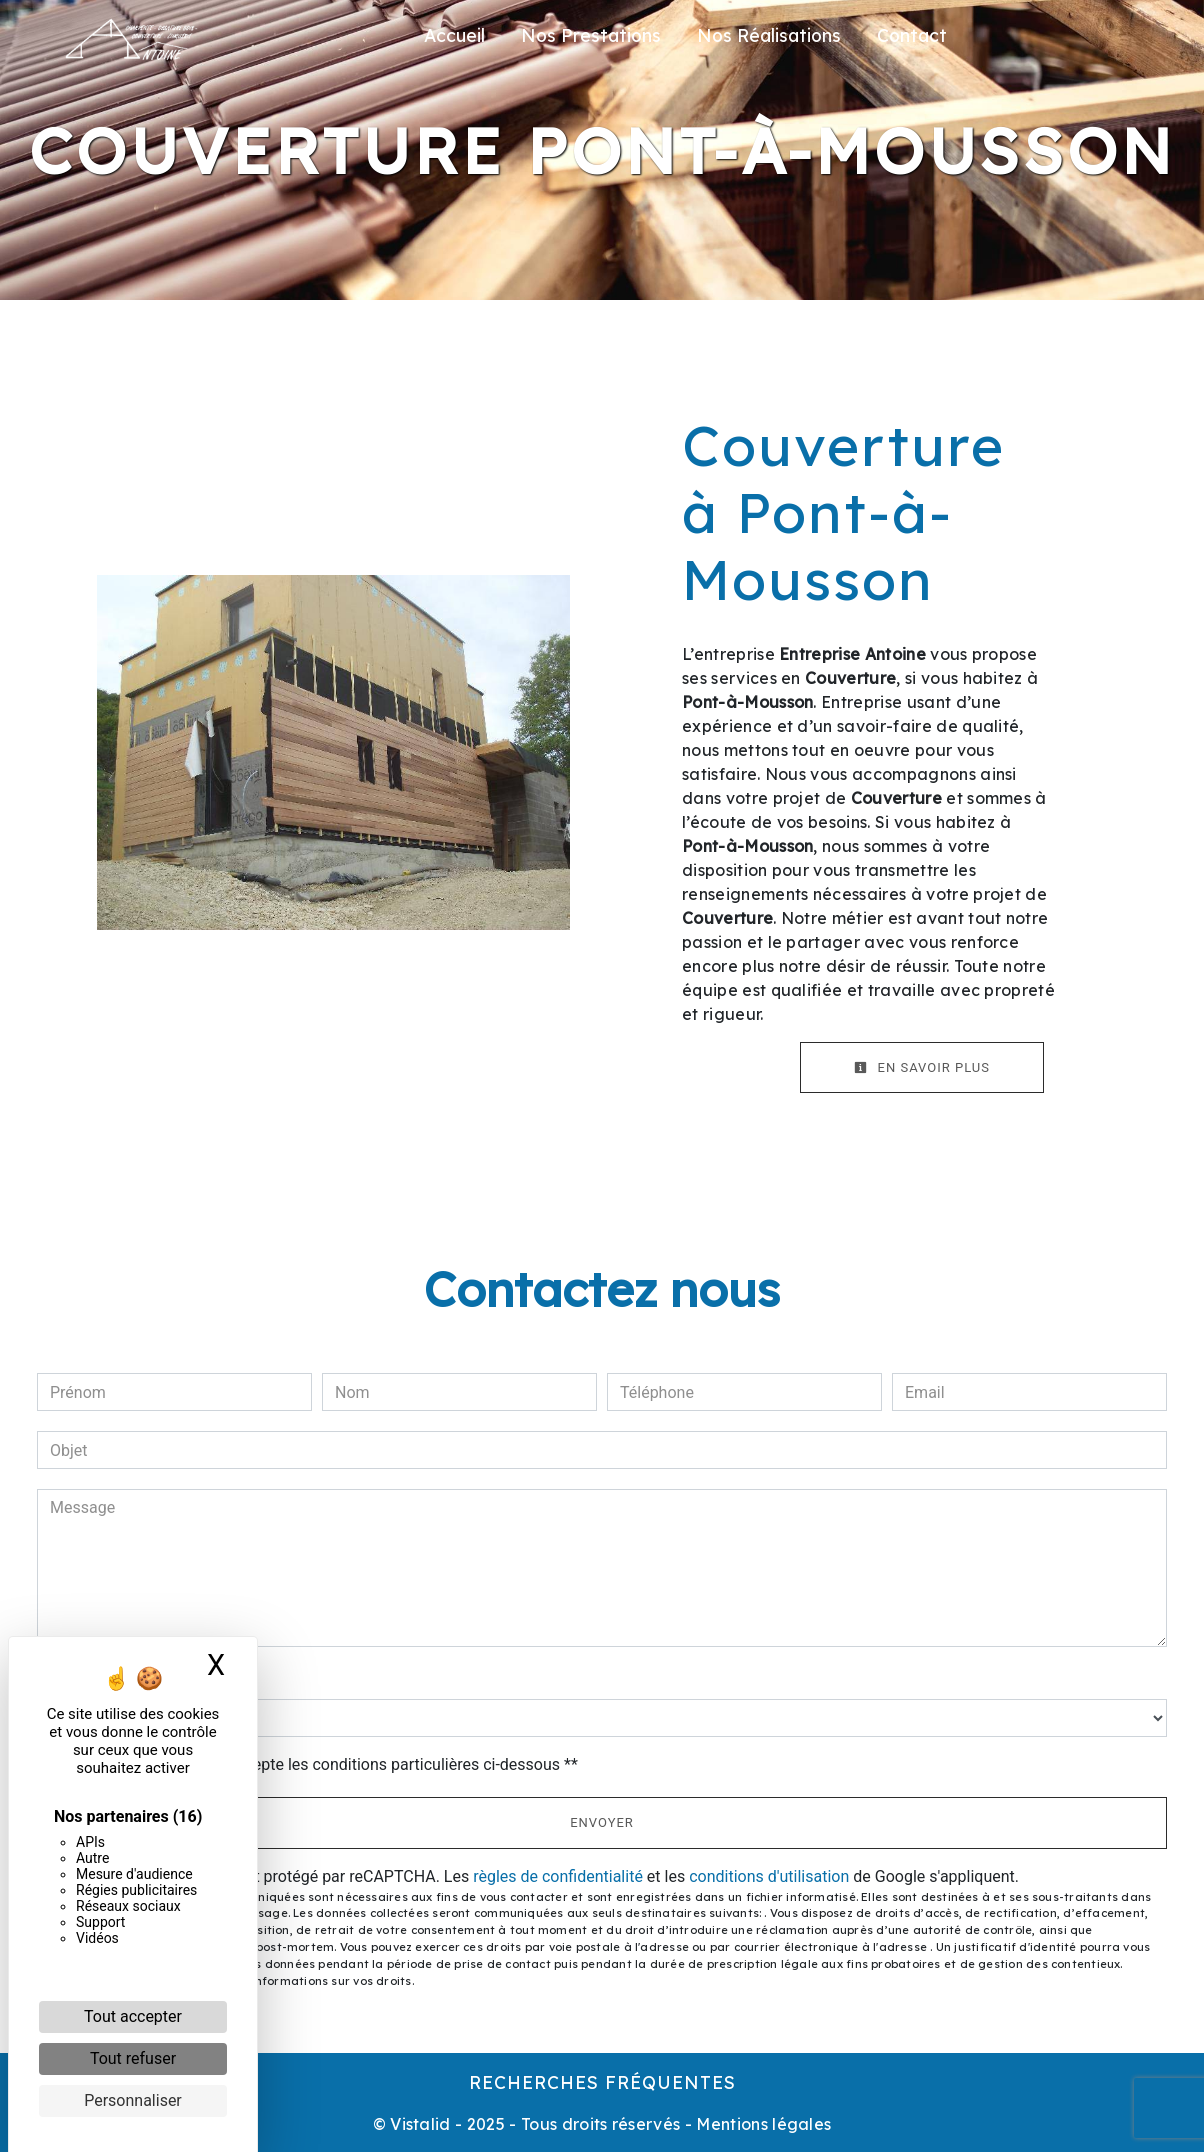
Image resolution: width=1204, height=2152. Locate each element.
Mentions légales (761, 2124)
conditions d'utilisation (769, 1876)
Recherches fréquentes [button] (602, 2082)
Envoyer (602, 1822)
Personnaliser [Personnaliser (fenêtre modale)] (133, 2100)
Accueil (454, 35)
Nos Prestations (591, 35)
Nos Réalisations (769, 35)
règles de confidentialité (558, 1876)
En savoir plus (922, 1067)
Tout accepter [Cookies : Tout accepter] (133, 2016)
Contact (912, 35)
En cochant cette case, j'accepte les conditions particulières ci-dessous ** (317, 1764)
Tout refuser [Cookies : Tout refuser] (133, 2058)
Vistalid (420, 2124)
